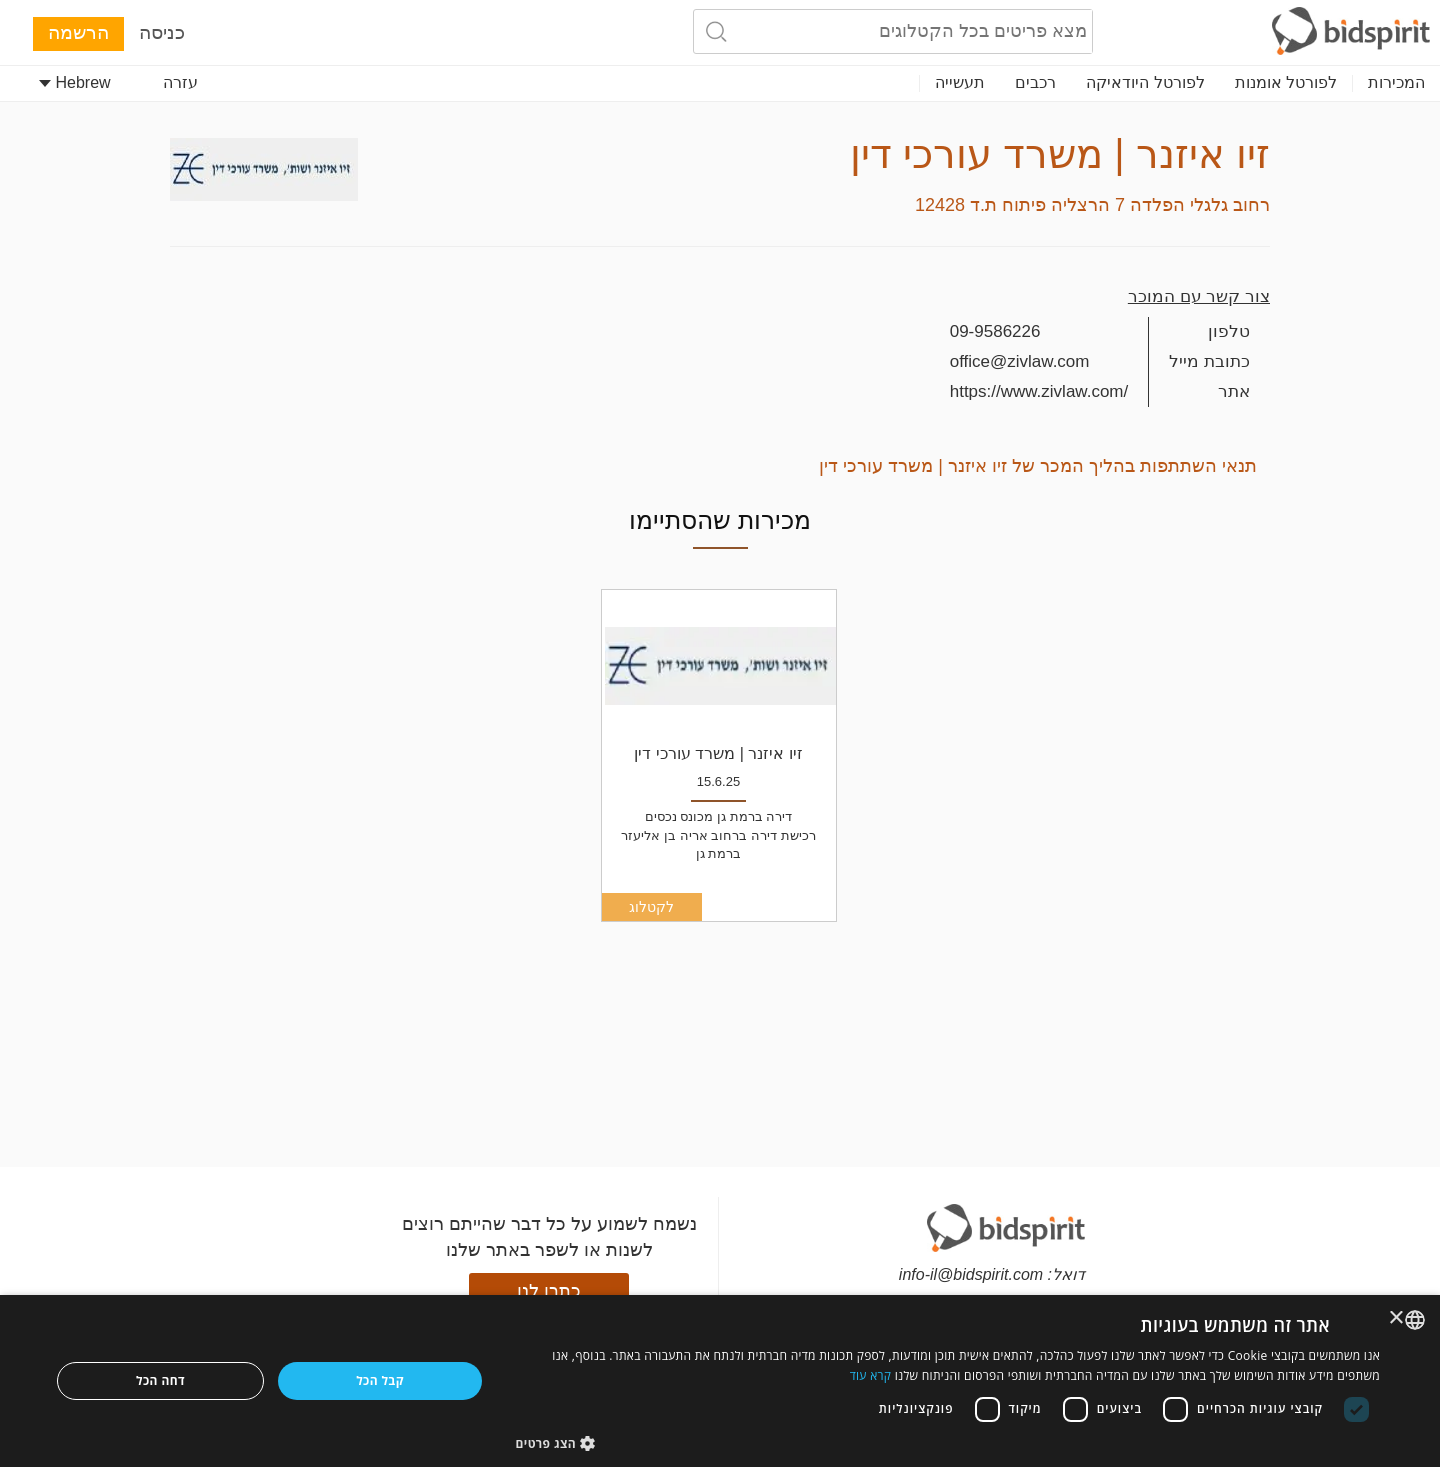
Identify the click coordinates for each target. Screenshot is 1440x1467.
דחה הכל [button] (160, 1380)
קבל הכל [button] (380, 1380)
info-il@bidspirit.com (971, 1274)
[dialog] (720, 1381)
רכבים (1035, 82)
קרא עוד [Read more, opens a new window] (871, 1375)
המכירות (1396, 82)
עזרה (180, 82)
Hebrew (75, 82)
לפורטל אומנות (1286, 82)
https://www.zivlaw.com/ (1039, 391)
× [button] (1397, 1318)
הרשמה (78, 32)
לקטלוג (651, 907)
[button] (948, 1442)
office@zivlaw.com (1020, 361)
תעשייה (960, 82)
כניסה (162, 32)
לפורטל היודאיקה (1145, 82)
